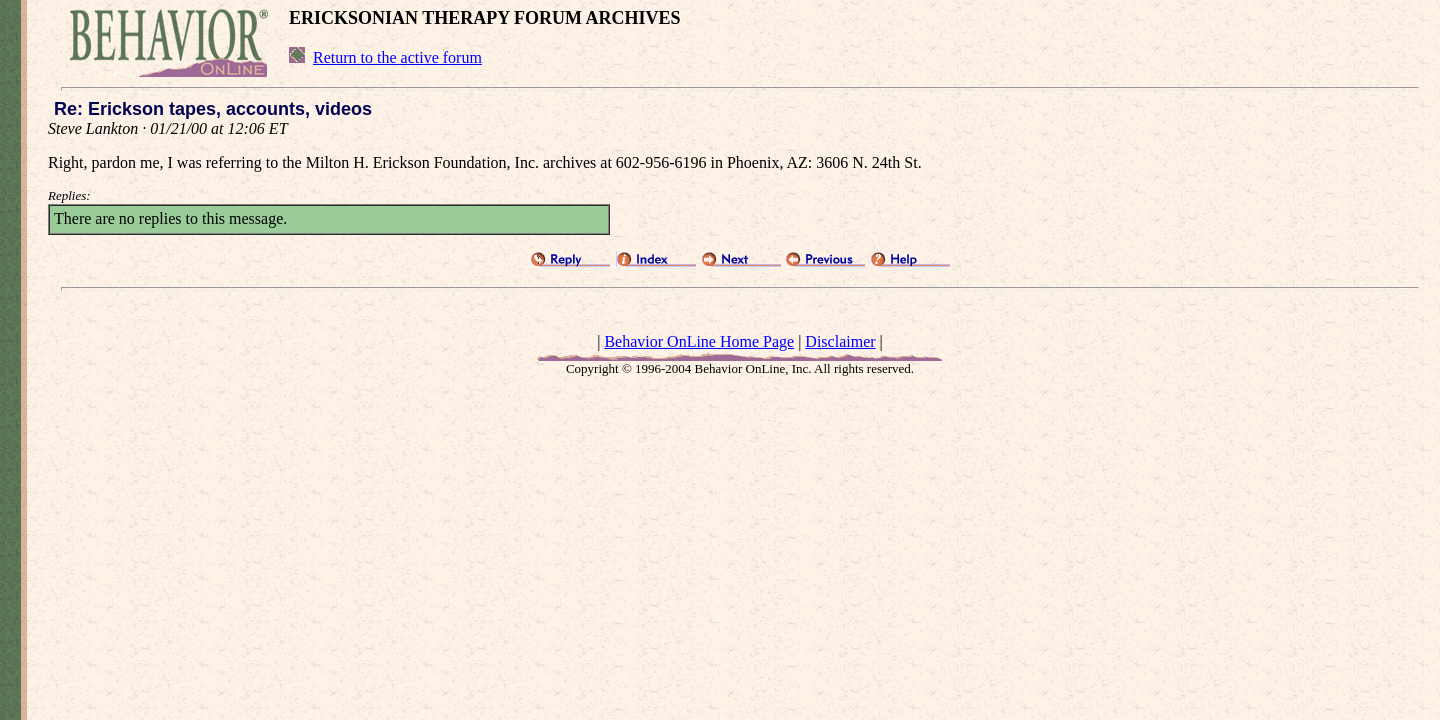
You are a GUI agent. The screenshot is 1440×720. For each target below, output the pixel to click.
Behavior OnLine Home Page (699, 341)
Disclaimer (840, 341)
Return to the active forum (397, 57)
